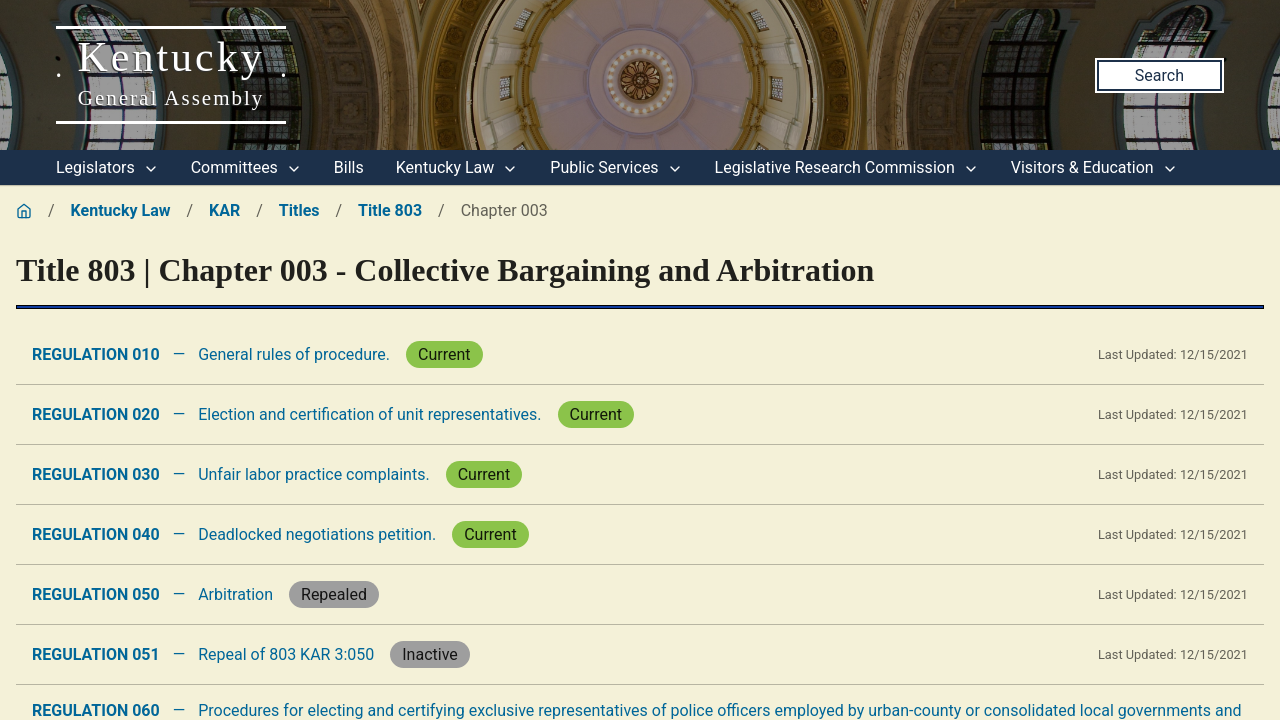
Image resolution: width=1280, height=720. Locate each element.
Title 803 (390, 210)
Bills (349, 167)
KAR (224, 210)
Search (1159, 75)
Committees (246, 167)
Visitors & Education (1094, 167)
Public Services (616, 167)
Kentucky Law (457, 167)
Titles (299, 210)
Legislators (107, 167)
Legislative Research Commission (847, 167)
